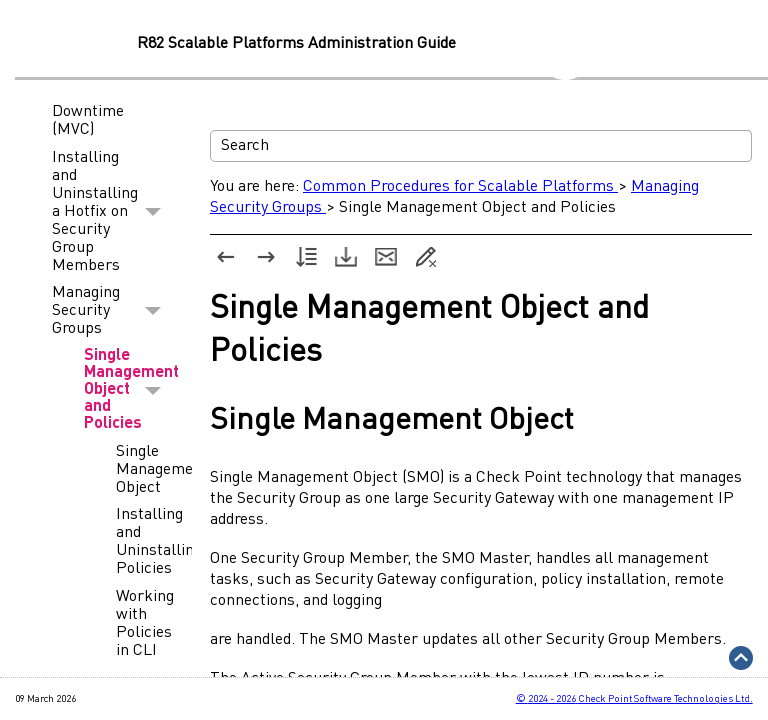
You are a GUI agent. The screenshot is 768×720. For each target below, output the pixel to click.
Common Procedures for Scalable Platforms (460, 187)
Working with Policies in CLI (144, 624)
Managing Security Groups (112, 312)
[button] (153, 212)
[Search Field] (481, 146)
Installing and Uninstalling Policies (144, 542)
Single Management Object (144, 470)
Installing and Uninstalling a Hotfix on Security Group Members (112, 212)
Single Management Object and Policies (128, 390)
